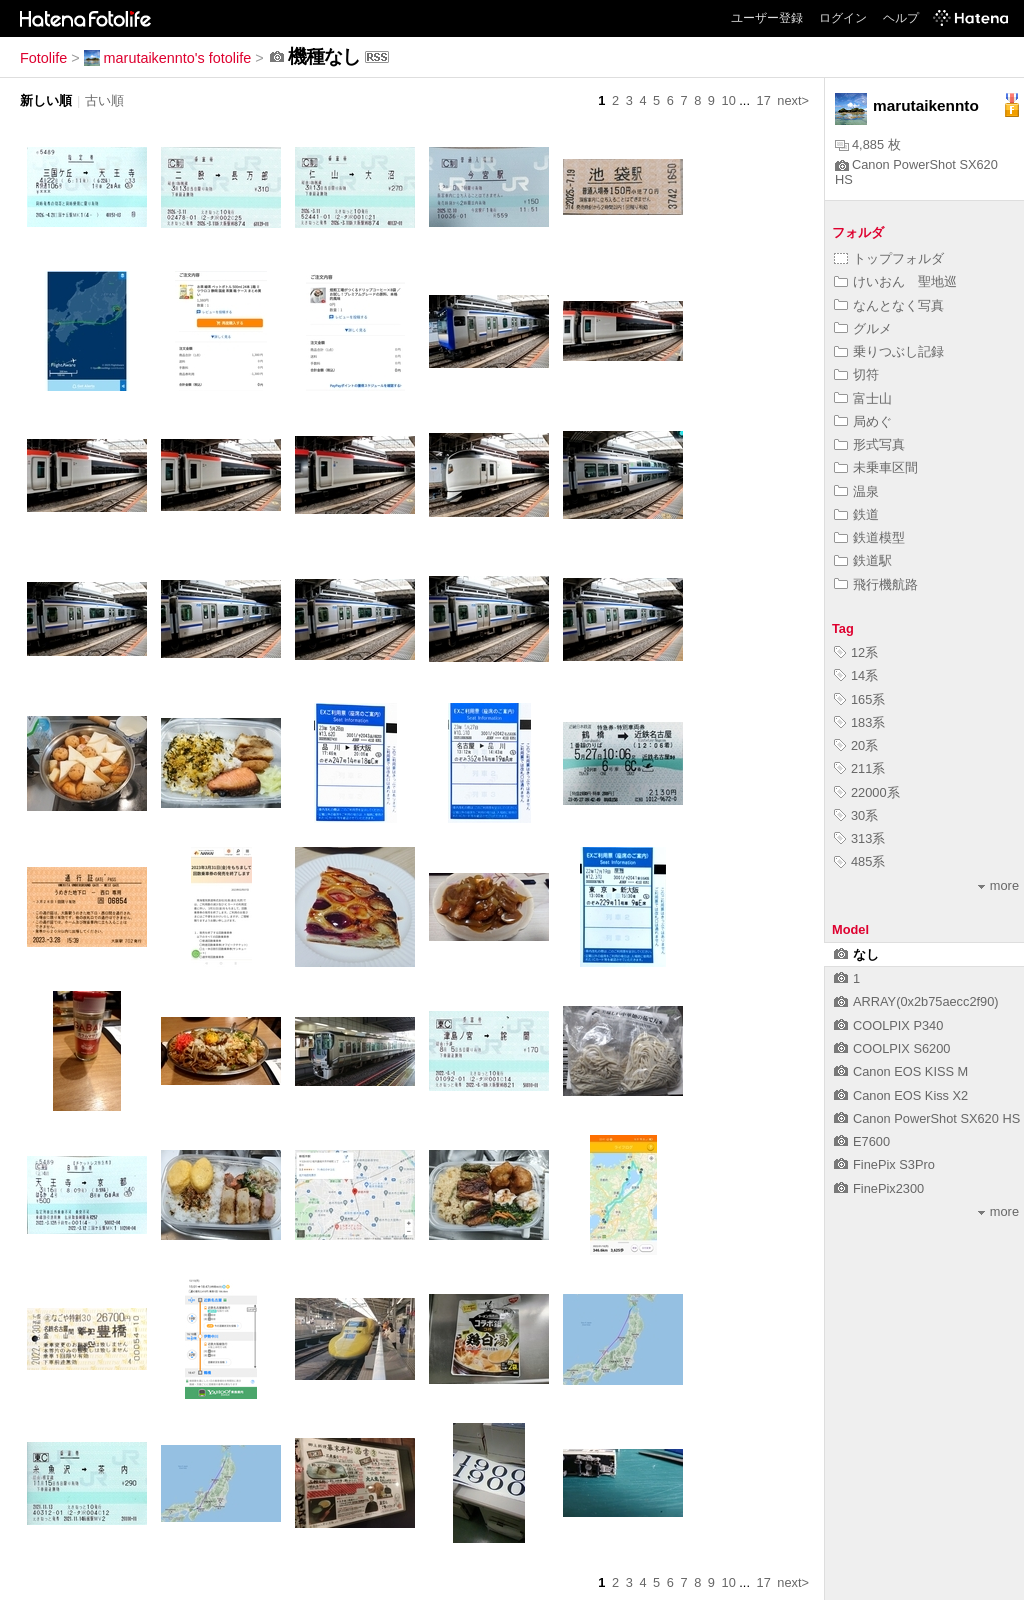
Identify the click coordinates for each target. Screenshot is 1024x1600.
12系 (856, 652)
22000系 (867, 792)
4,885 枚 (868, 144)
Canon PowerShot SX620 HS (927, 1118)
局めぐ (863, 421)
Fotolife (43, 58)
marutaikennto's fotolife (168, 58)
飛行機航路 (876, 584)
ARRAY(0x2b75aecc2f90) (916, 1001)
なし (856, 954)
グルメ (863, 328)
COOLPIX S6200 (892, 1048)
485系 (859, 861)
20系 (856, 745)
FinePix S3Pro (884, 1164)
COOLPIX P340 (888, 1025)
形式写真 (869, 444)
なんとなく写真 (889, 305)
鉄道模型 (869, 537)
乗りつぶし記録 (889, 351)
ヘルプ (901, 18)
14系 (856, 675)
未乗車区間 (876, 467)
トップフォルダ (889, 258)
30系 (856, 815)
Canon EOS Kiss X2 (901, 1095)
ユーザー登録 (767, 18)
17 (764, 100)
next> (793, 100)
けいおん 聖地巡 (895, 281)
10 (729, 100)
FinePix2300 (879, 1188)
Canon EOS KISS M (901, 1071)
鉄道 (856, 514)
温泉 (856, 491)
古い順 (104, 100)
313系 (859, 838)
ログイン (843, 18)
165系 (859, 699)
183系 (859, 722)
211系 (859, 768)
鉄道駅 (863, 560)
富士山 (863, 398)
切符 (856, 374)
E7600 (862, 1141)
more (998, 885)
